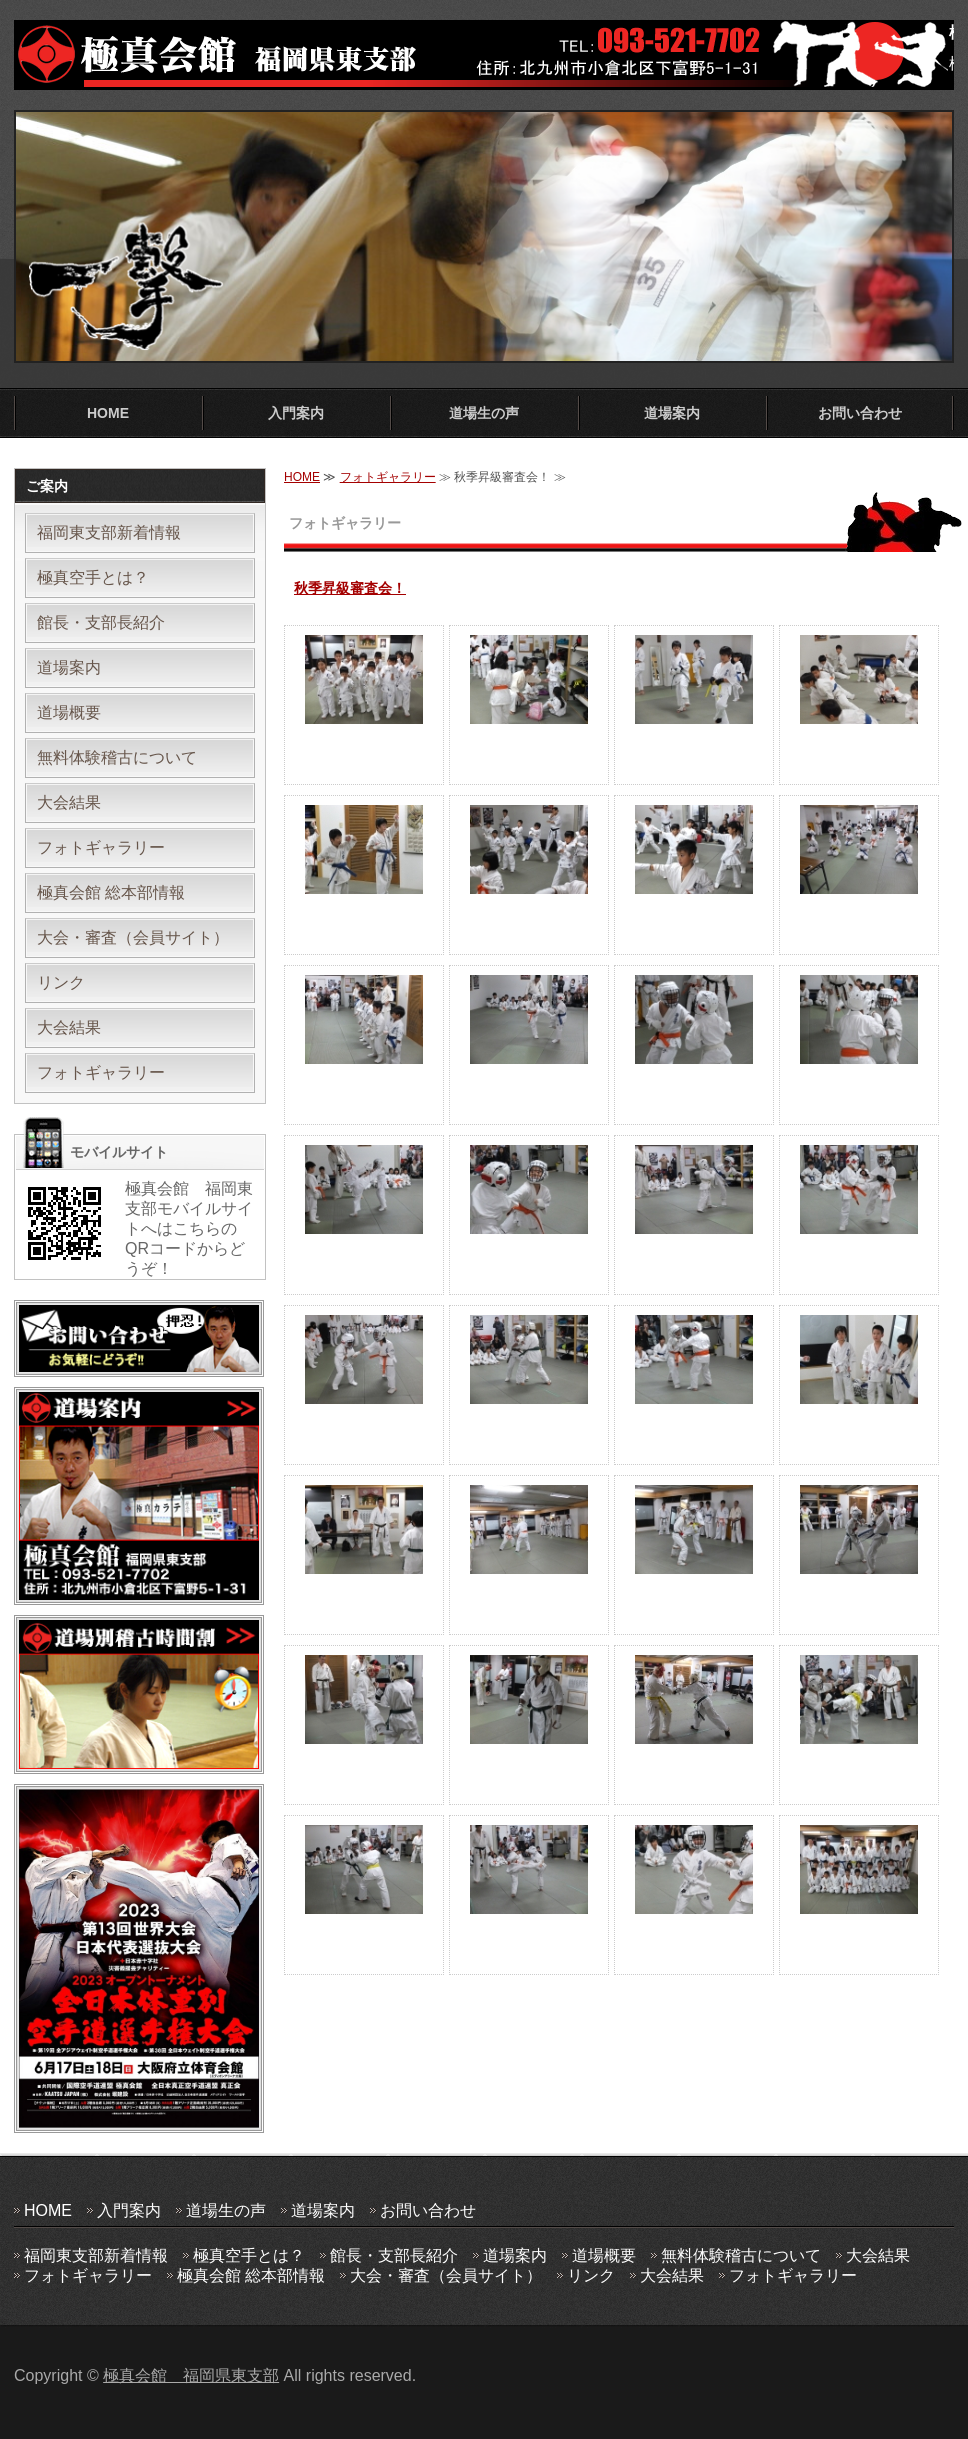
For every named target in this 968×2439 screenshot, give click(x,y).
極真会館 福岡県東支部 (191, 2375)
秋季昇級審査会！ (350, 588)
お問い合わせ (860, 413)
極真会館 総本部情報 (111, 892)
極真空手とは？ (93, 577)
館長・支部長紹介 (101, 622)
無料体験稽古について (117, 757)
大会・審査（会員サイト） (133, 937)
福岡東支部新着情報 (109, 532)
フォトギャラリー (388, 477)
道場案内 (672, 413)
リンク (61, 982)
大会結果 (69, 802)
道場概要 (69, 712)
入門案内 (296, 413)
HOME (108, 413)
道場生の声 (484, 413)
